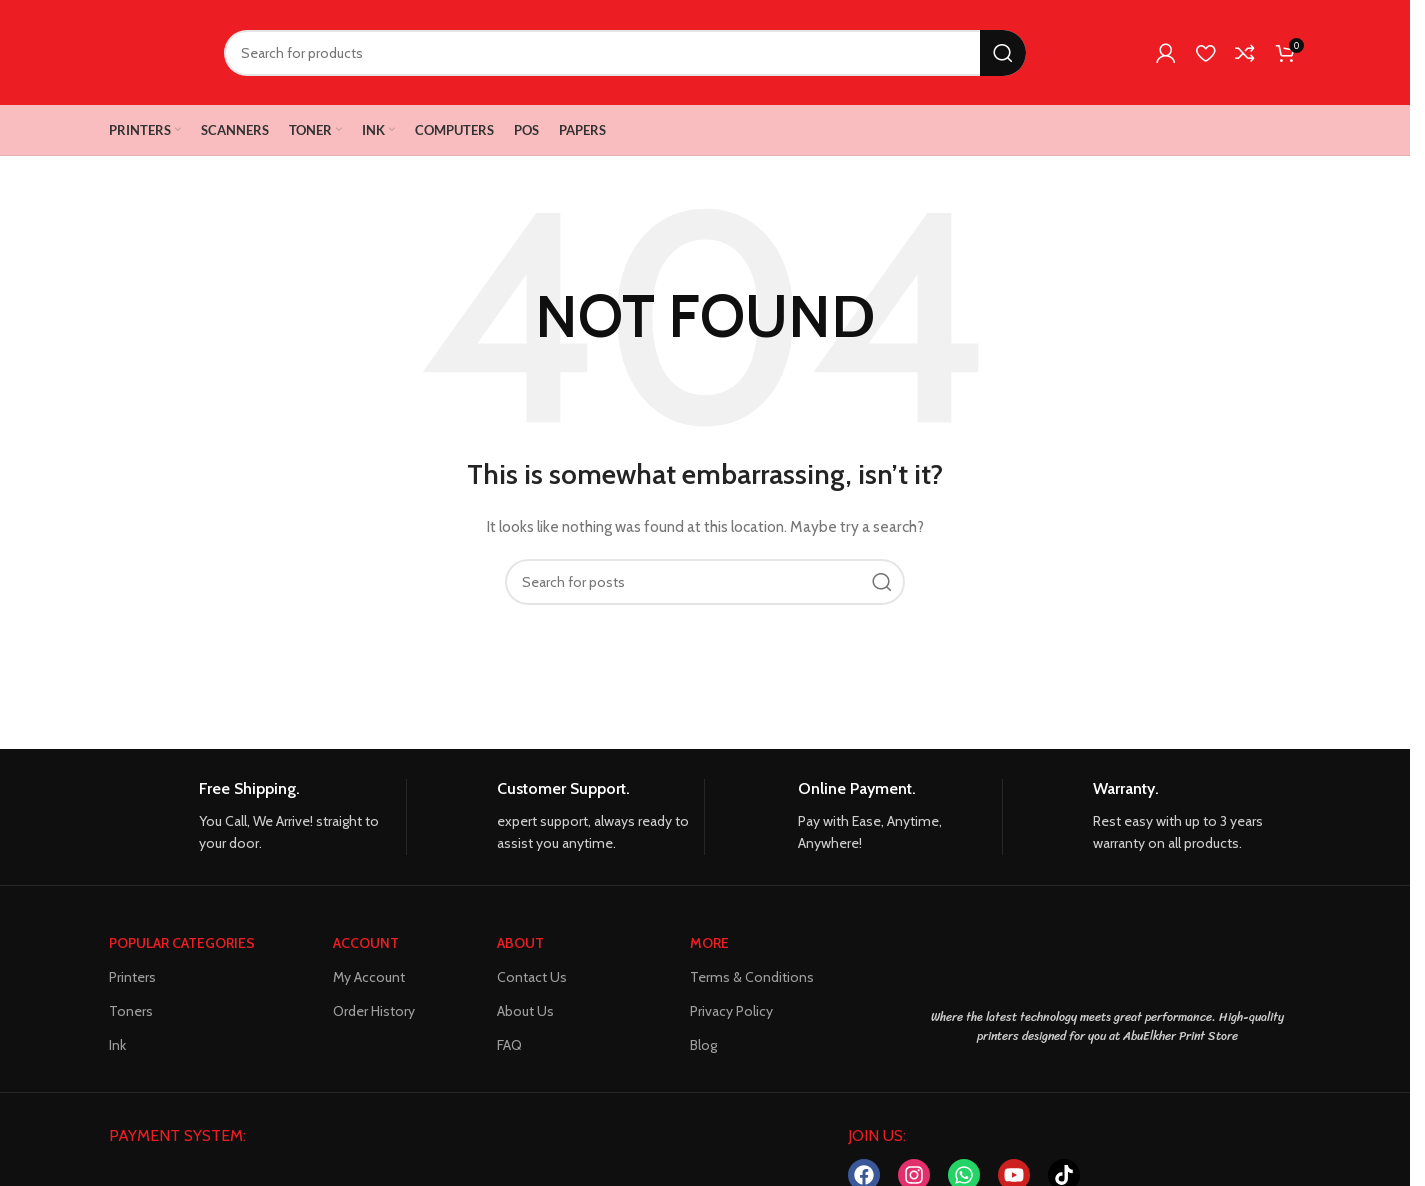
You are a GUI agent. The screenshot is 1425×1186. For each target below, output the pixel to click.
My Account (369, 977)
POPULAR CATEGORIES (182, 943)
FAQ (509, 1045)
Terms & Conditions (752, 977)
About (520, 943)
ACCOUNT (366, 943)
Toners (131, 1011)
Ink (117, 1045)
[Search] (625, 53)
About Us (525, 1011)
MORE (709, 943)
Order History (374, 1011)
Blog (703, 1045)
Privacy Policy (731, 1011)
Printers (132, 977)
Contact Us (532, 977)
